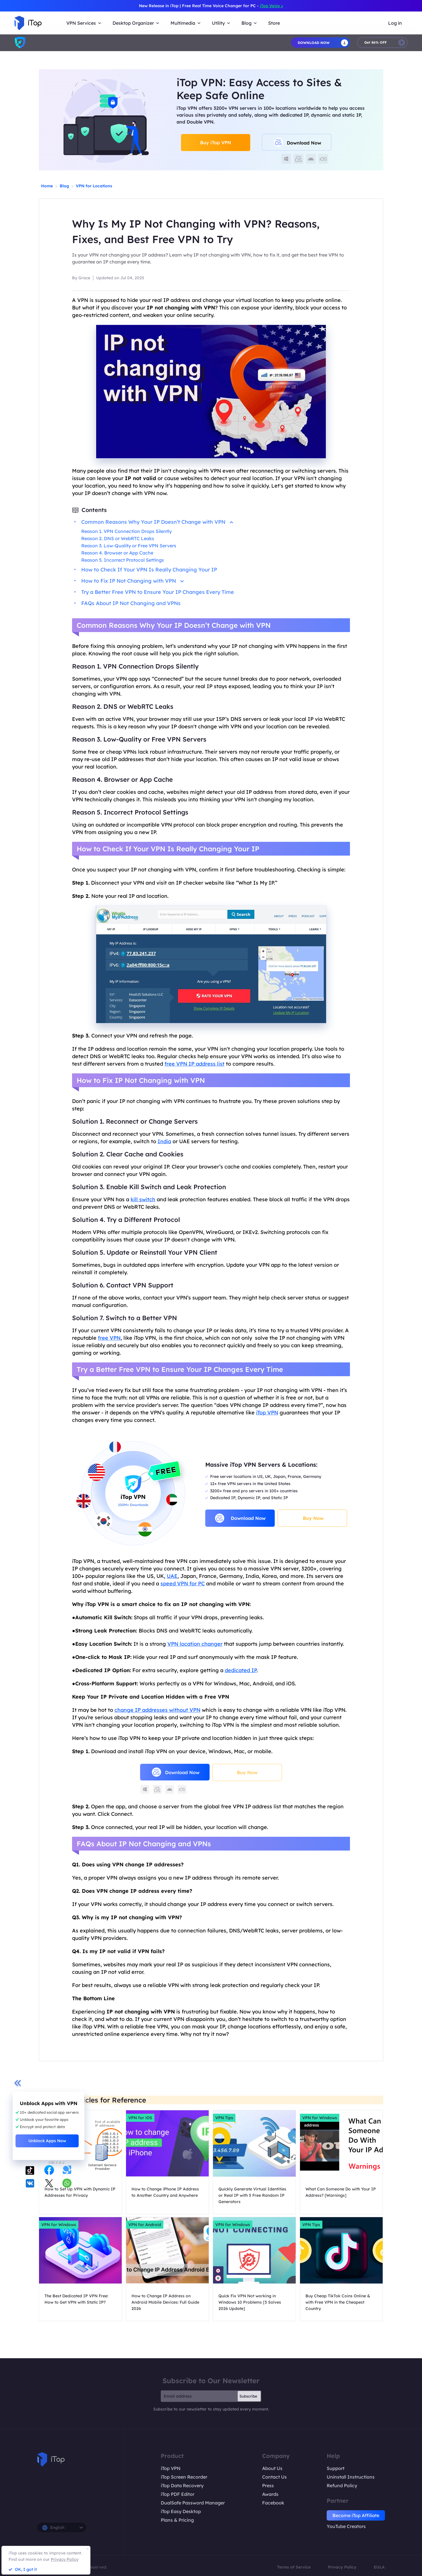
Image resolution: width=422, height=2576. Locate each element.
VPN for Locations (94, 185)
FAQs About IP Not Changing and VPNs (131, 603)
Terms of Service (294, 2567)
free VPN (109, 1338)
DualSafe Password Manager (193, 2503)
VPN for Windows (319, 2117)
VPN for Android (144, 2224)
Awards (270, 2494)
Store (274, 23)
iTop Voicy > (271, 5)
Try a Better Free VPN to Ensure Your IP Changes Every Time (157, 592)
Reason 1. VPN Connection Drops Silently (126, 531)
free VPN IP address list (194, 1063)
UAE (172, 1576)
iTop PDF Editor (177, 2494)
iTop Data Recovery (182, 2485)
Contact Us (274, 2477)
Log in (395, 23)
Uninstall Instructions (351, 2477)
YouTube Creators (346, 2526)
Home (47, 185)
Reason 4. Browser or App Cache (117, 553)
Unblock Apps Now (47, 2140)
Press (268, 2485)
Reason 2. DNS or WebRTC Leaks (117, 538)
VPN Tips (224, 2117)
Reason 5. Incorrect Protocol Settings (122, 560)
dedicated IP (241, 1670)
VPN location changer (194, 1644)
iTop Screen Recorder (184, 2477)
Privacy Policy (342, 2567)
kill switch (143, 1199)
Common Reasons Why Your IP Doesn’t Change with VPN (157, 522)
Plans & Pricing (177, 2520)
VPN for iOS (140, 2117)
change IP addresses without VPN (157, 1710)
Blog (64, 185)
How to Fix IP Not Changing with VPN (132, 580)
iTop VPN (267, 1412)
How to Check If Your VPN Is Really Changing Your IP (149, 569)
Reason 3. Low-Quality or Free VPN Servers (128, 545)
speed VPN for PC (182, 1583)
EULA (379, 2567)
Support (335, 2468)
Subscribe (248, 2396)
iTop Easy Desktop (181, 2511)
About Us (272, 2468)
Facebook (273, 2503)
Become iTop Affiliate (355, 2515)
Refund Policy (342, 2485)
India (164, 1141)
